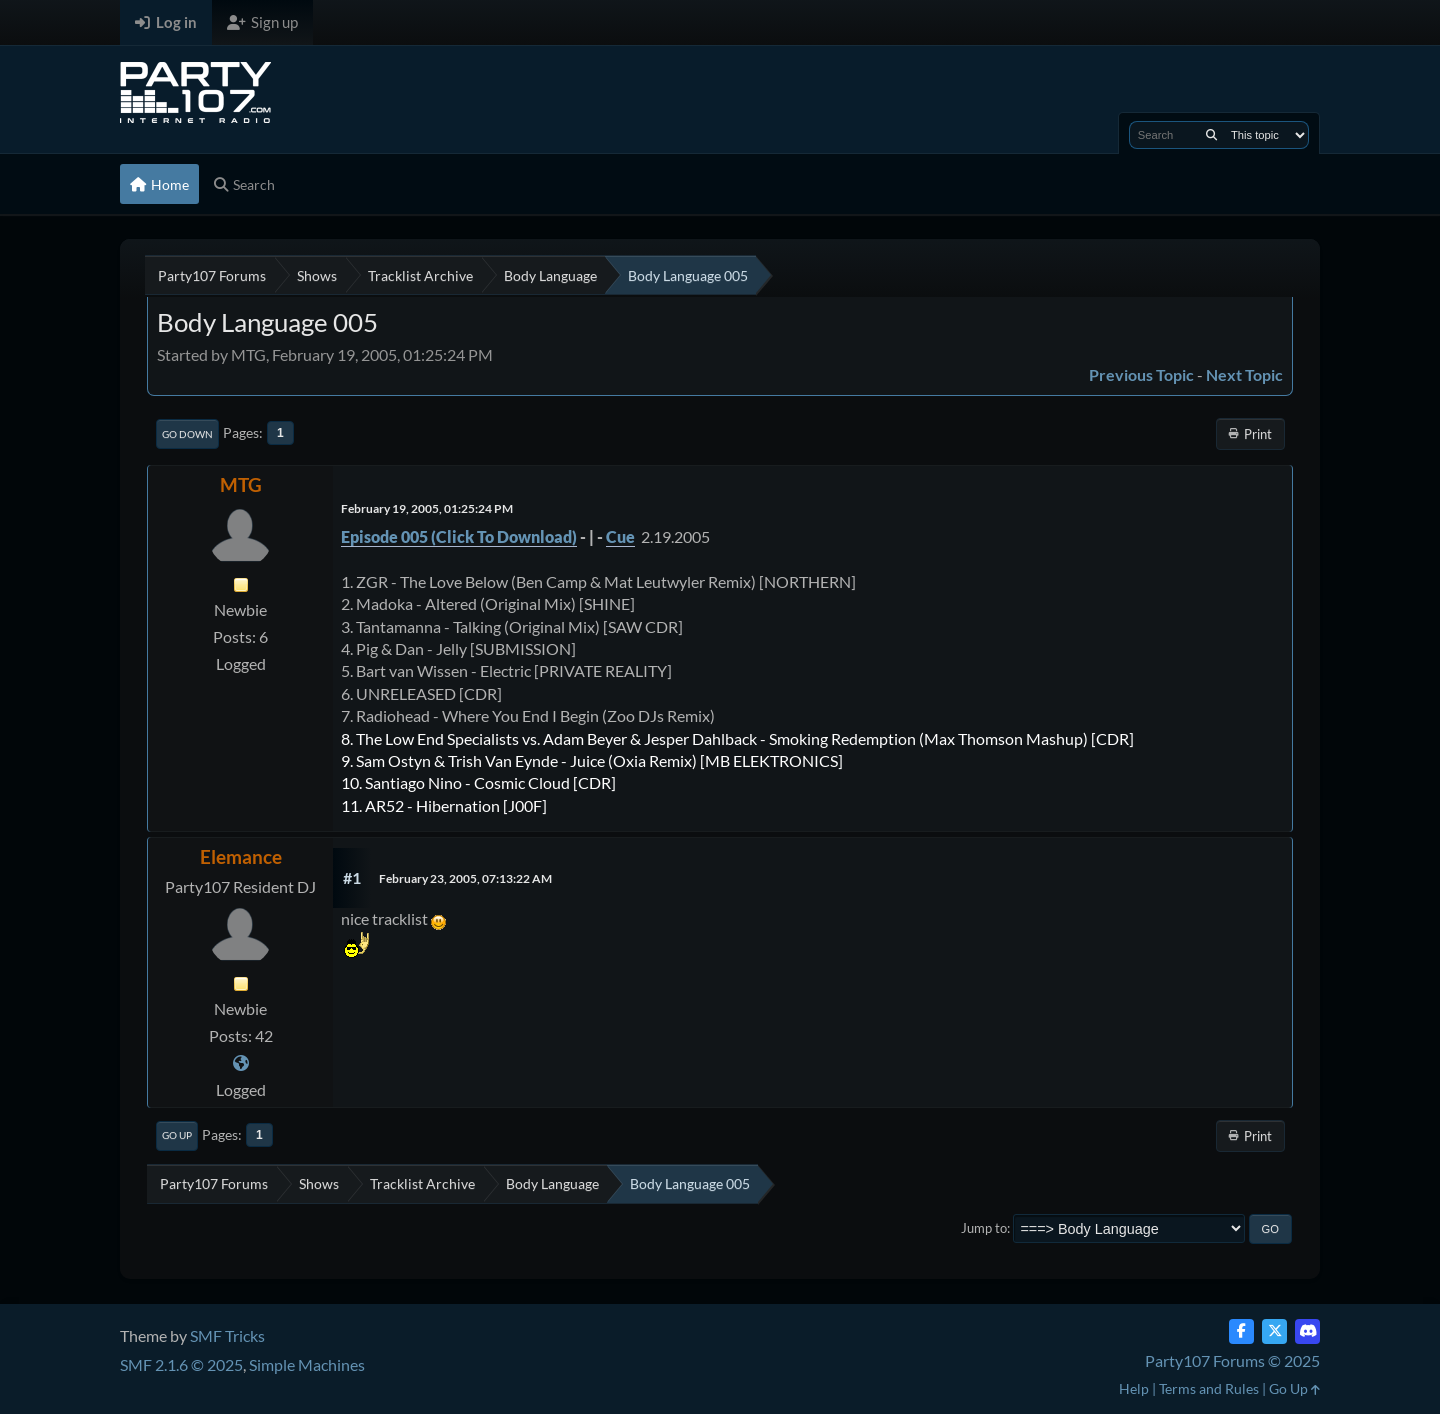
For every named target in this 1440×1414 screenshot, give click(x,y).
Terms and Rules (1209, 1388)
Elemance (241, 856)
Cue (620, 536)
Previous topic (1141, 374)
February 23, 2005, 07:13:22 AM (465, 878)
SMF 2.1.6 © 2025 (181, 1364)
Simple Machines (307, 1364)
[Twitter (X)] (1274, 1331)
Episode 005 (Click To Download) (459, 536)
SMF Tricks (227, 1335)
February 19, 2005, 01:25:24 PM (427, 508)
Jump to (984, 1228)
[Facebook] (1241, 1331)
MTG (241, 484)
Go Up (177, 1135)
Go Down (187, 434)
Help (1134, 1388)
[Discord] (1307, 1331)
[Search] (1211, 135)
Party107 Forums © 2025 (1232, 1360)
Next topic (1244, 374)
